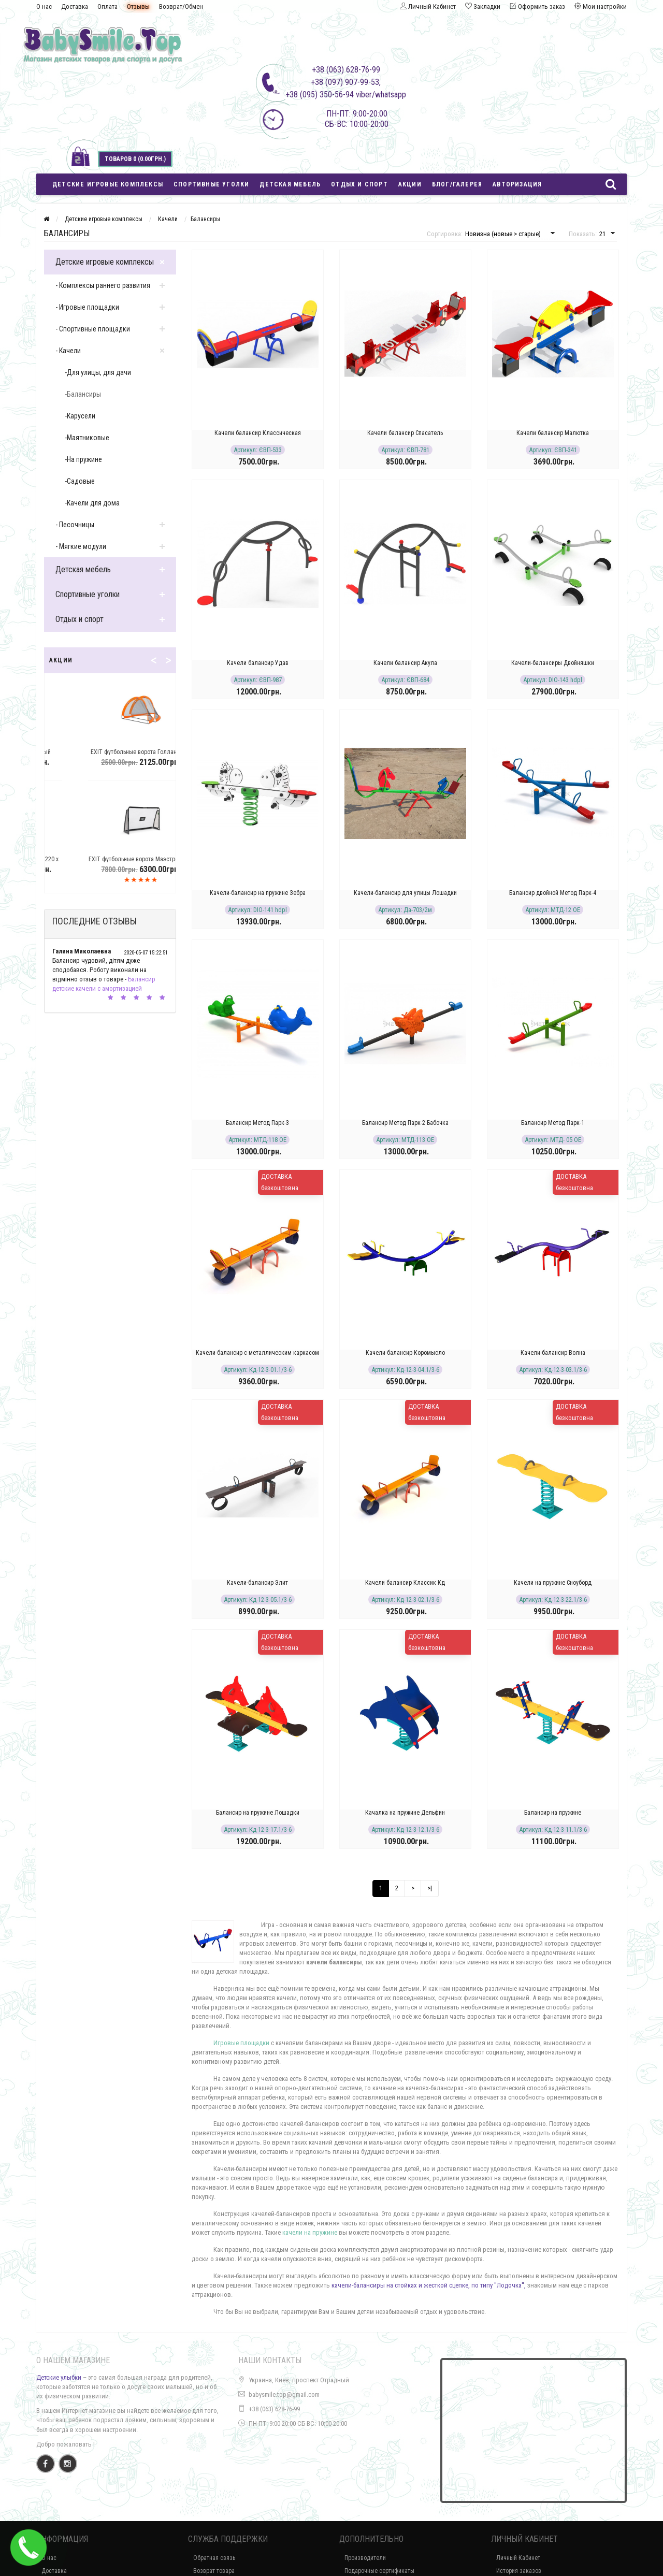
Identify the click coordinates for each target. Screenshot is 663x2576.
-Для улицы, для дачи (98, 372)
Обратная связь (214, 2557)
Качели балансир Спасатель (405, 433)
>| (429, 1888)
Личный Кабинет (518, 2557)
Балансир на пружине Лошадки (257, 1813)
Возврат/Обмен (181, 6)
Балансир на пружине (552, 1813)
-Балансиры (83, 394)
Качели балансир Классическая (257, 433)
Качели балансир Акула (405, 663)
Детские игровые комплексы (107, 184)
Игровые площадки (241, 2043)
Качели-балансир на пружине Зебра (258, 893)
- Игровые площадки (87, 307)
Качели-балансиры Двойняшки (552, 663)
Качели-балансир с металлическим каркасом (257, 1353)
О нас (44, 6)
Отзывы (138, 6)
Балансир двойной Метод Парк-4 (552, 893)
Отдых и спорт (359, 184)
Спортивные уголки (211, 184)
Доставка (74, 6)
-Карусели (80, 416)
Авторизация (517, 184)
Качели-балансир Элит (257, 1583)
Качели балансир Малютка (552, 433)
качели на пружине (309, 2232)
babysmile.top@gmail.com (284, 2394)
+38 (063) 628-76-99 (274, 2409)
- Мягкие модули (80, 546)
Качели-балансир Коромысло (405, 1353)
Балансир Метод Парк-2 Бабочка (405, 1123)
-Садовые (80, 481)
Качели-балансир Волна (553, 1353)
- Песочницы (74, 524)
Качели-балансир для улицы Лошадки (405, 893)
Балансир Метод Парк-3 (257, 1123)
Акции (410, 184)
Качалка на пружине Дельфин (405, 1813)
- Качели (68, 350)
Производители (365, 2557)
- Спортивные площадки (92, 329)
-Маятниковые (87, 437)
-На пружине (83, 459)
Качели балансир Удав (258, 663)
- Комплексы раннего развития (102, 285)
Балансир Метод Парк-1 (552, 1123)
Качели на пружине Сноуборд (553, 1583)
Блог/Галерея (457, 184)
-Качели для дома (92, 503)
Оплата (107, 6)
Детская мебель (290, 184)
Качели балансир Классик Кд (405, 1583)
